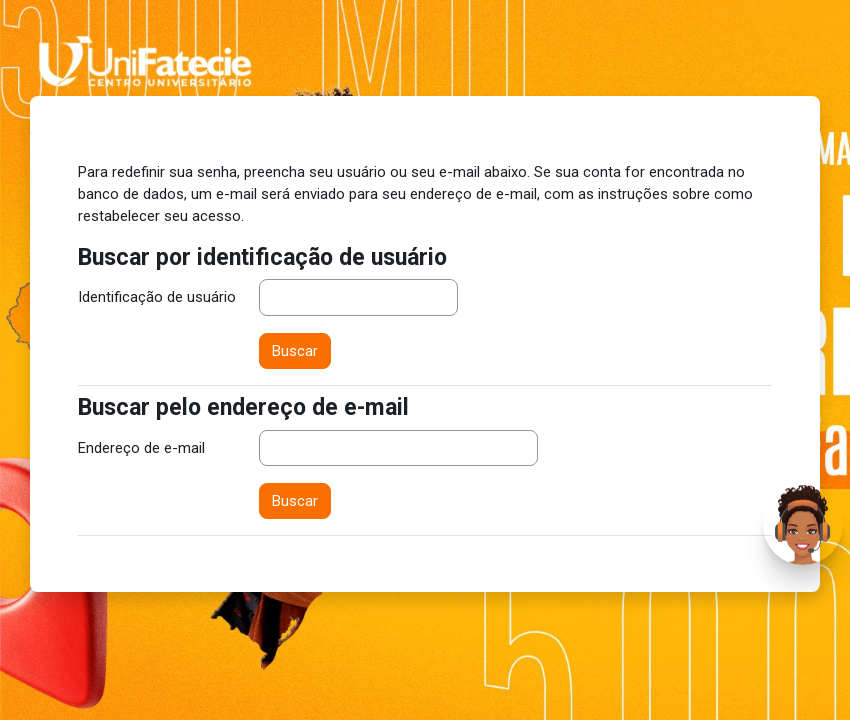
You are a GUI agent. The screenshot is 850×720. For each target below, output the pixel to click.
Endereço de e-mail (141, 448)
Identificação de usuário (157, 297)
